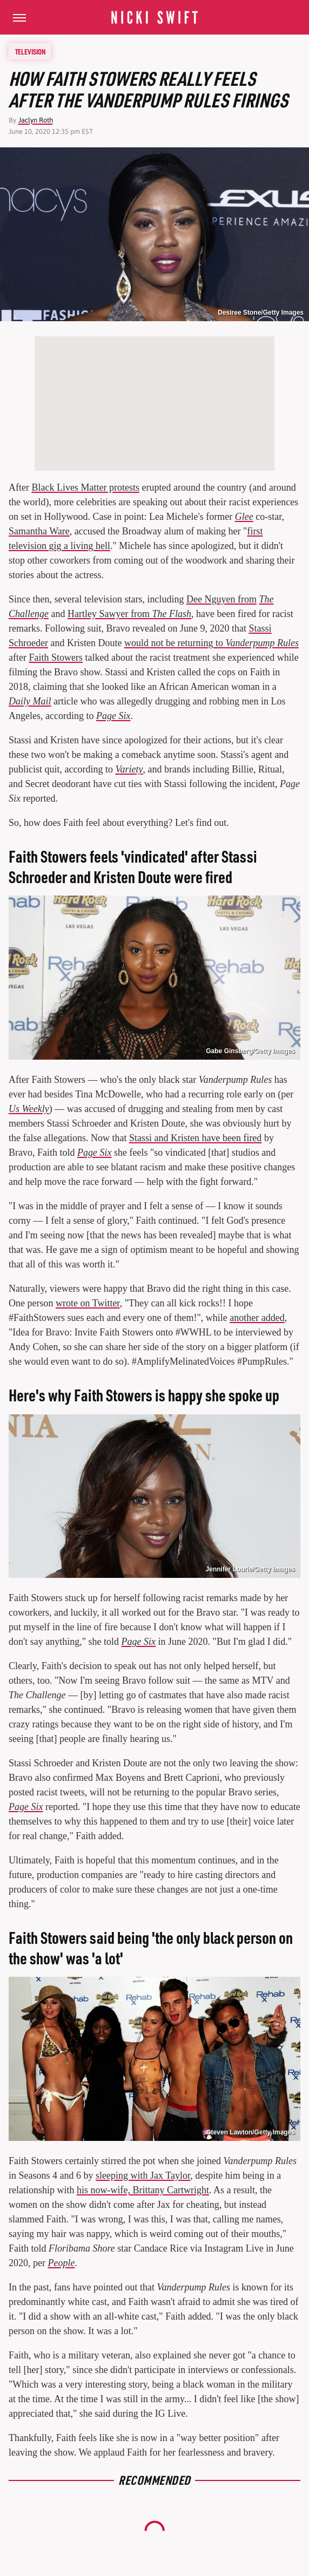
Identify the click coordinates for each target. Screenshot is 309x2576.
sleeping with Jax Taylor (143, 2175)
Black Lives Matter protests (85, 487)
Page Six (113, 715)
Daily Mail (30, 701)
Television (30, 51)
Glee (244, 516)
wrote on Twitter (88, 1303)
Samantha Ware (39, 531)
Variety (129, 769)
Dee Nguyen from (221, 599)
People (61, 2263)
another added (257, 1317)
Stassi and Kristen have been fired (195, 1138)
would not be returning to (211, 643)
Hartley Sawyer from (129, 613)
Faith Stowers (56, 657)
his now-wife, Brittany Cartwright (143, 2190)
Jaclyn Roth (35, 120)
